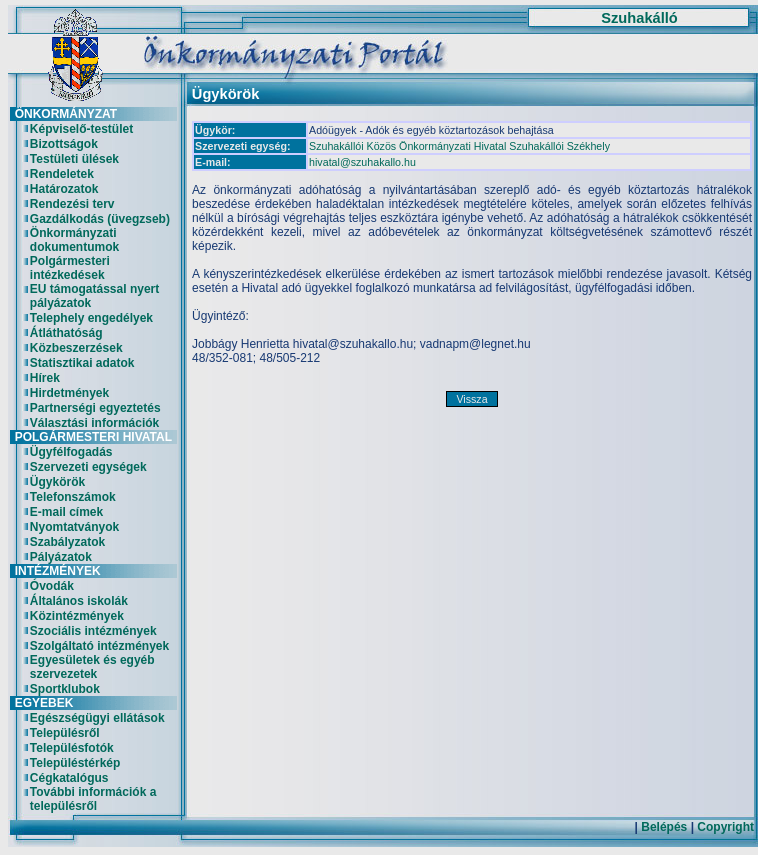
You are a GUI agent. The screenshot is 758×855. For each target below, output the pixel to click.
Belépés (664, 827)
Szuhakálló (639, 18)
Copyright (725, 827)
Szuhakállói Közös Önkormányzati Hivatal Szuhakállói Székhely (459, 146)
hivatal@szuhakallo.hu (362, 162)
